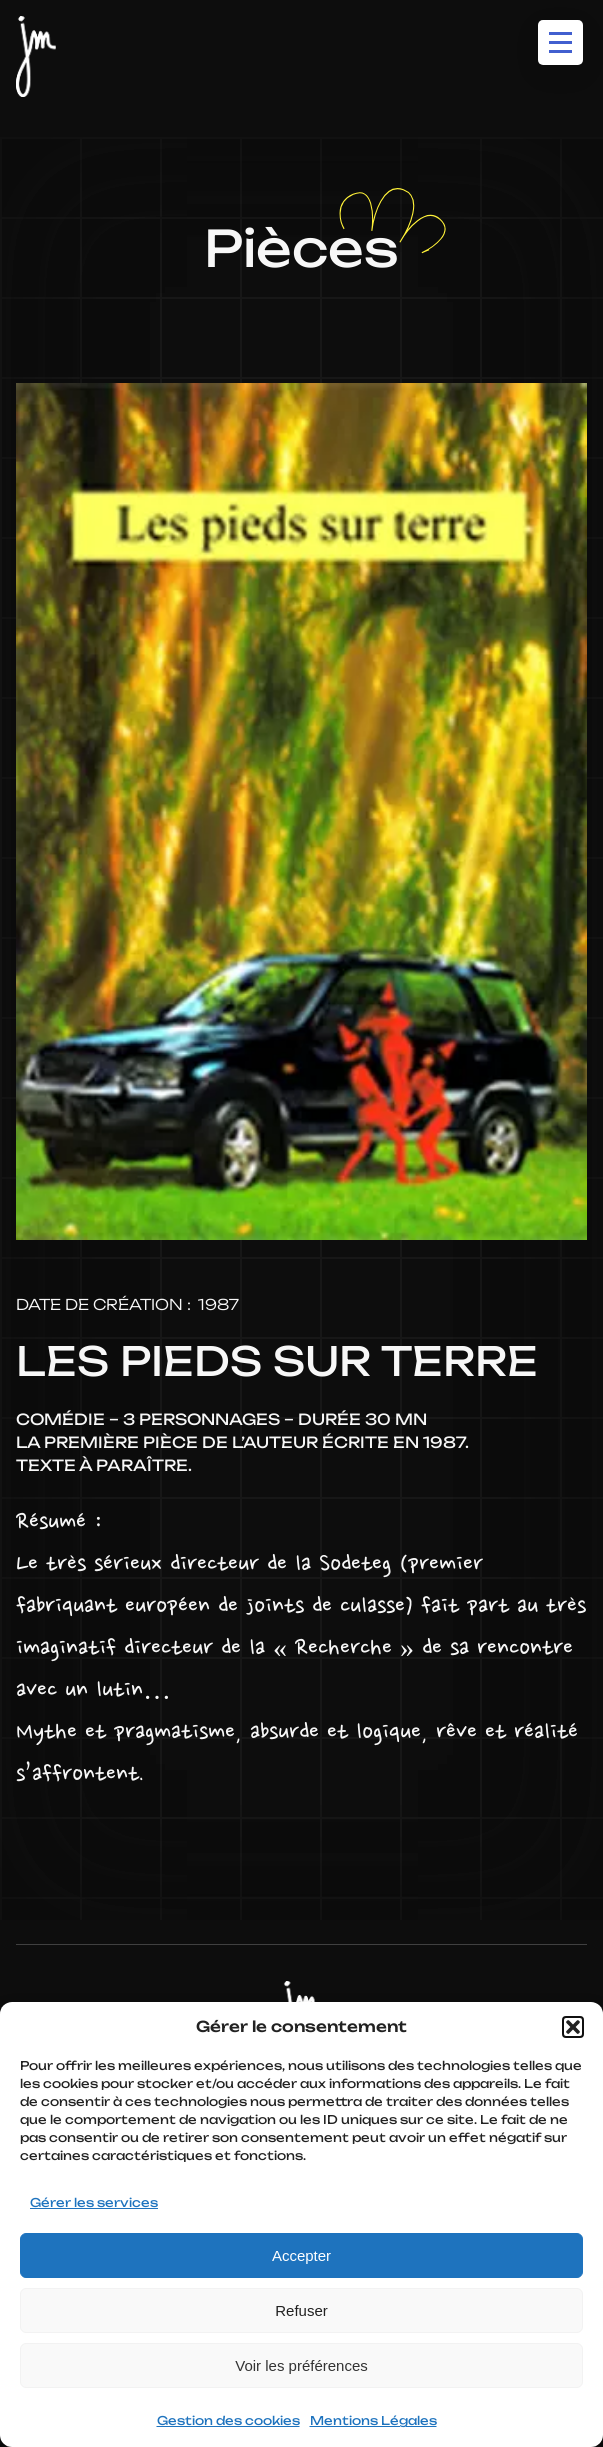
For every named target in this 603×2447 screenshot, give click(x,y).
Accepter (301, 2255)
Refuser (301, 2310)
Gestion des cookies (228, 2420)
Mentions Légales (373, 2420)
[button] (573, 2027)
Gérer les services (94, 2202)
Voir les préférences (301, 2365)
